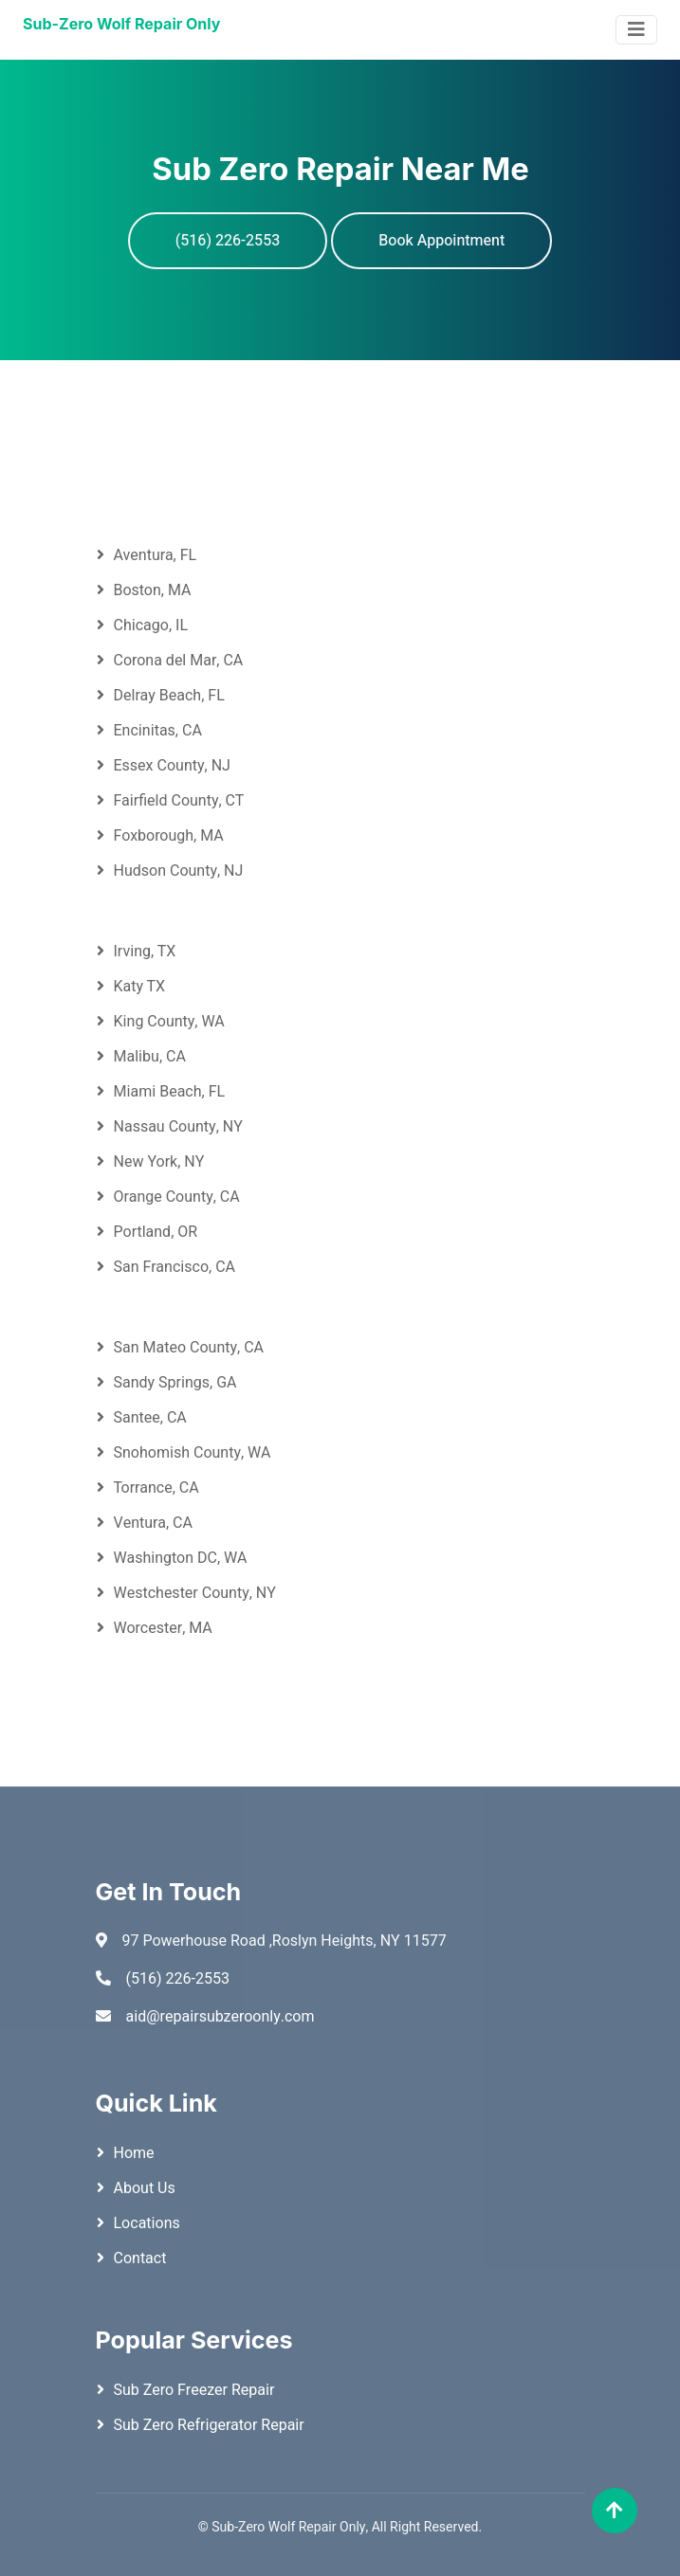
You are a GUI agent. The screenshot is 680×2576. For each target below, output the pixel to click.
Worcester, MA (163, 1628)
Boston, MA (153, 590)
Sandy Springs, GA (175, 1382)
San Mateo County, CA (189, 1347)
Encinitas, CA (158, 730)
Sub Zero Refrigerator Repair (209, 2425)
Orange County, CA (177, 1197)
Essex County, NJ (172, 765)
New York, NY (159, 1162)
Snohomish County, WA (192, 1453)
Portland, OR (156, 1232)
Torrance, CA (156, 1488)
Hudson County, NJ (179, 871)
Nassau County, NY (178, 1127)
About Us (144, 2188)
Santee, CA (150, 1417)
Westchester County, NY (195, 1593)
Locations (147, 2223)
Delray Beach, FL (169, 695)
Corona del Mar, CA (179, 660)
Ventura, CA (153, 1523)
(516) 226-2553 (228, 240)
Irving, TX (145, 951)
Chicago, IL (151, 625)
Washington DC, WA (181, 1558)
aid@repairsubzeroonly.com (220, 2016)
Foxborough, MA (169, 836)
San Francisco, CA (175, 1267)
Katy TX (140, 986)
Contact (140, 2258)
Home (134, 2153)
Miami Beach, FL (170, 1091)
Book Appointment (441, 240)
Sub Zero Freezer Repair (194, 2390)
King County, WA (169, 1021)
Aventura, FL (155, 555)
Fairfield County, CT (179, 800)
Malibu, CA (150, 1056)
